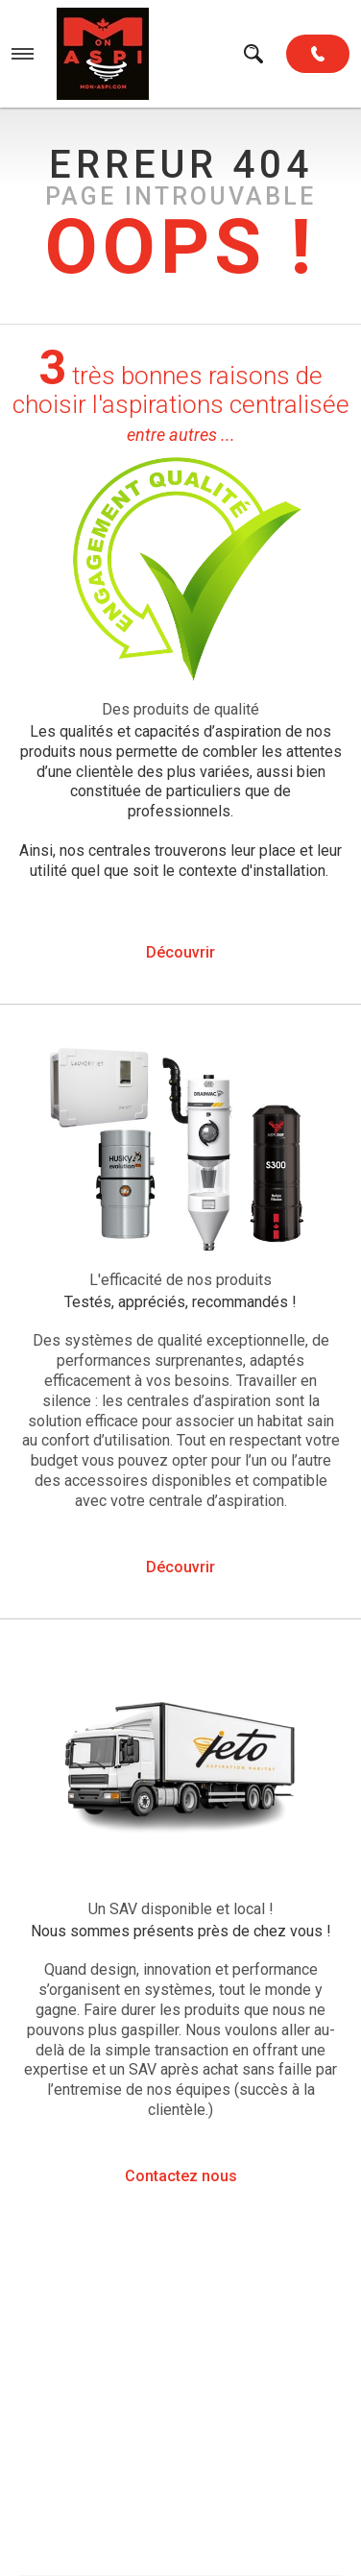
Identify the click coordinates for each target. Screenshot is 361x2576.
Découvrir (180, 952)
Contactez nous (181, 2176)
